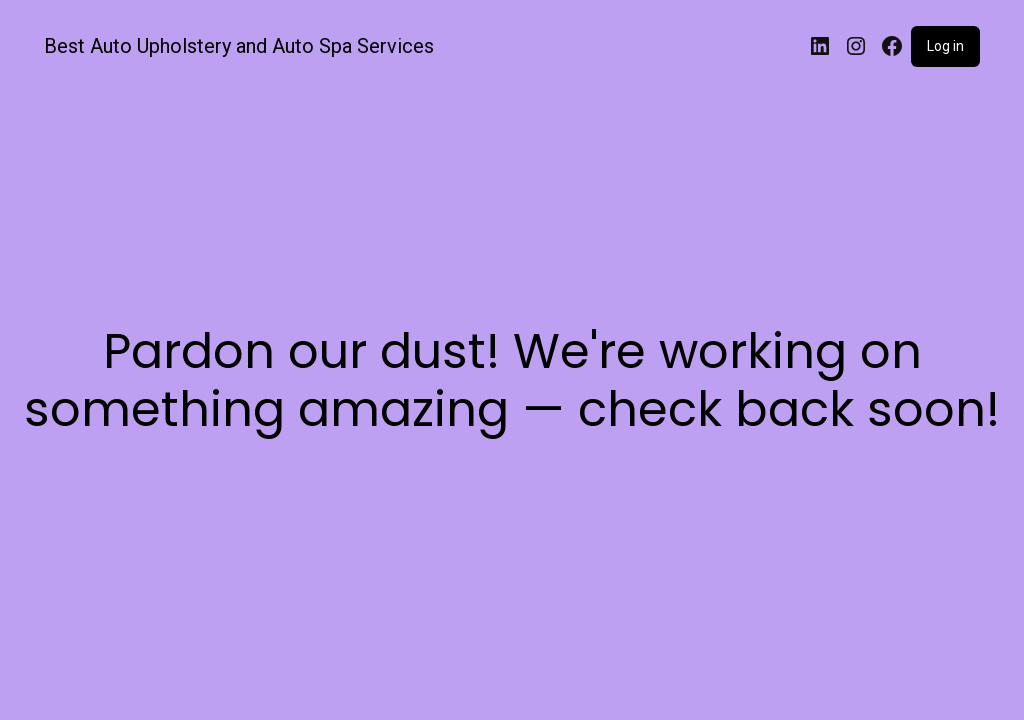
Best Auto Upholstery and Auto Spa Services (239, 46)
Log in (945, 46)
